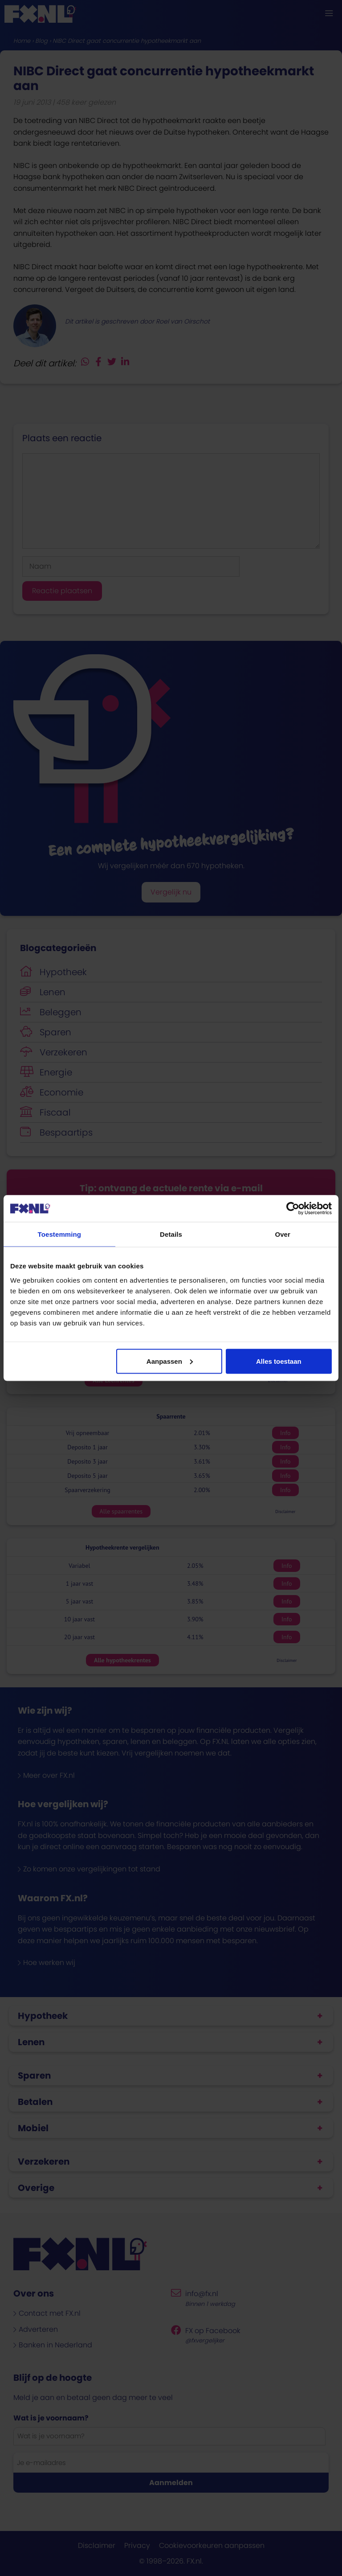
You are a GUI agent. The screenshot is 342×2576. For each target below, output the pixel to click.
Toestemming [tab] (59, 1234)
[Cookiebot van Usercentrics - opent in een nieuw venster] (293, 1208)
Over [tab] (282, 1234)
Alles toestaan (278, 1361)
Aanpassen (170, 1361)
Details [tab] (171, 1234)
